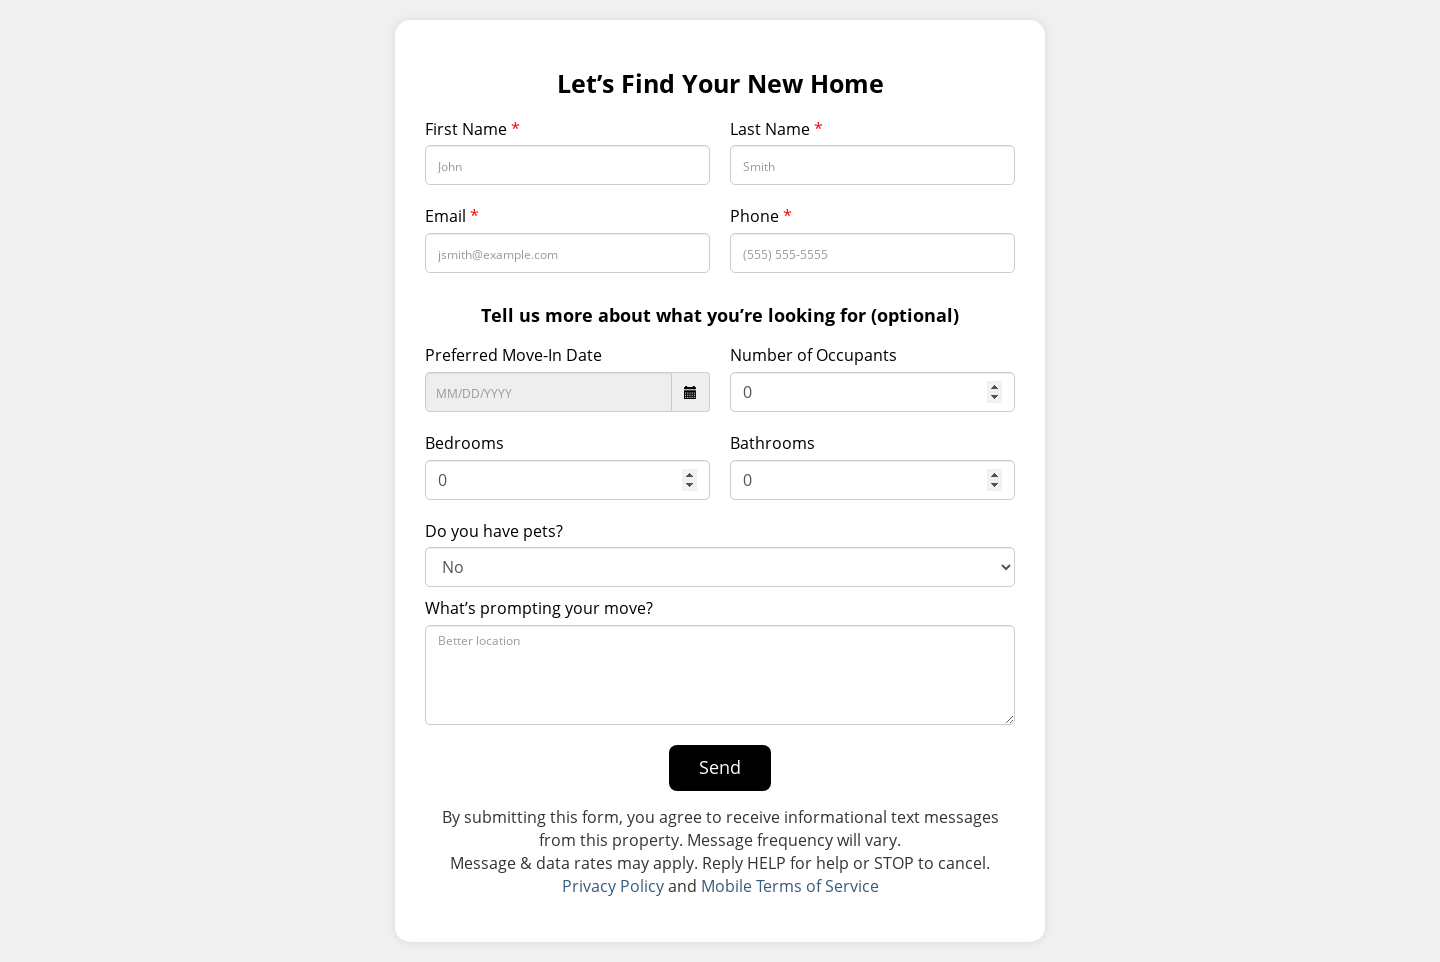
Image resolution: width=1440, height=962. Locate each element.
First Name (472, 129)
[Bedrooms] (567, 480)
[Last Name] (872, 165)
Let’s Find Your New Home (720, 84)
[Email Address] (567, 253)
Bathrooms (772, 443)
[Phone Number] (872, 253)
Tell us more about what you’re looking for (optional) (720, 315)
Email (452, 216)
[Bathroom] (872, 480)
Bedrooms (464, 443)
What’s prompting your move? (539, 608)
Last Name (776, 129)
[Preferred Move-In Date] (548, 392)
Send (720, 767)
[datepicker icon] (691, 392)
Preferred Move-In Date (513, 355)
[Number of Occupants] (872, 392)
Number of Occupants (813, 355)
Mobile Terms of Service (790, 886)
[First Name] (567, 165)
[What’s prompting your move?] (720, 675)
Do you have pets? (494, 531)
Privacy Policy (613, 886)
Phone (761, 216)
